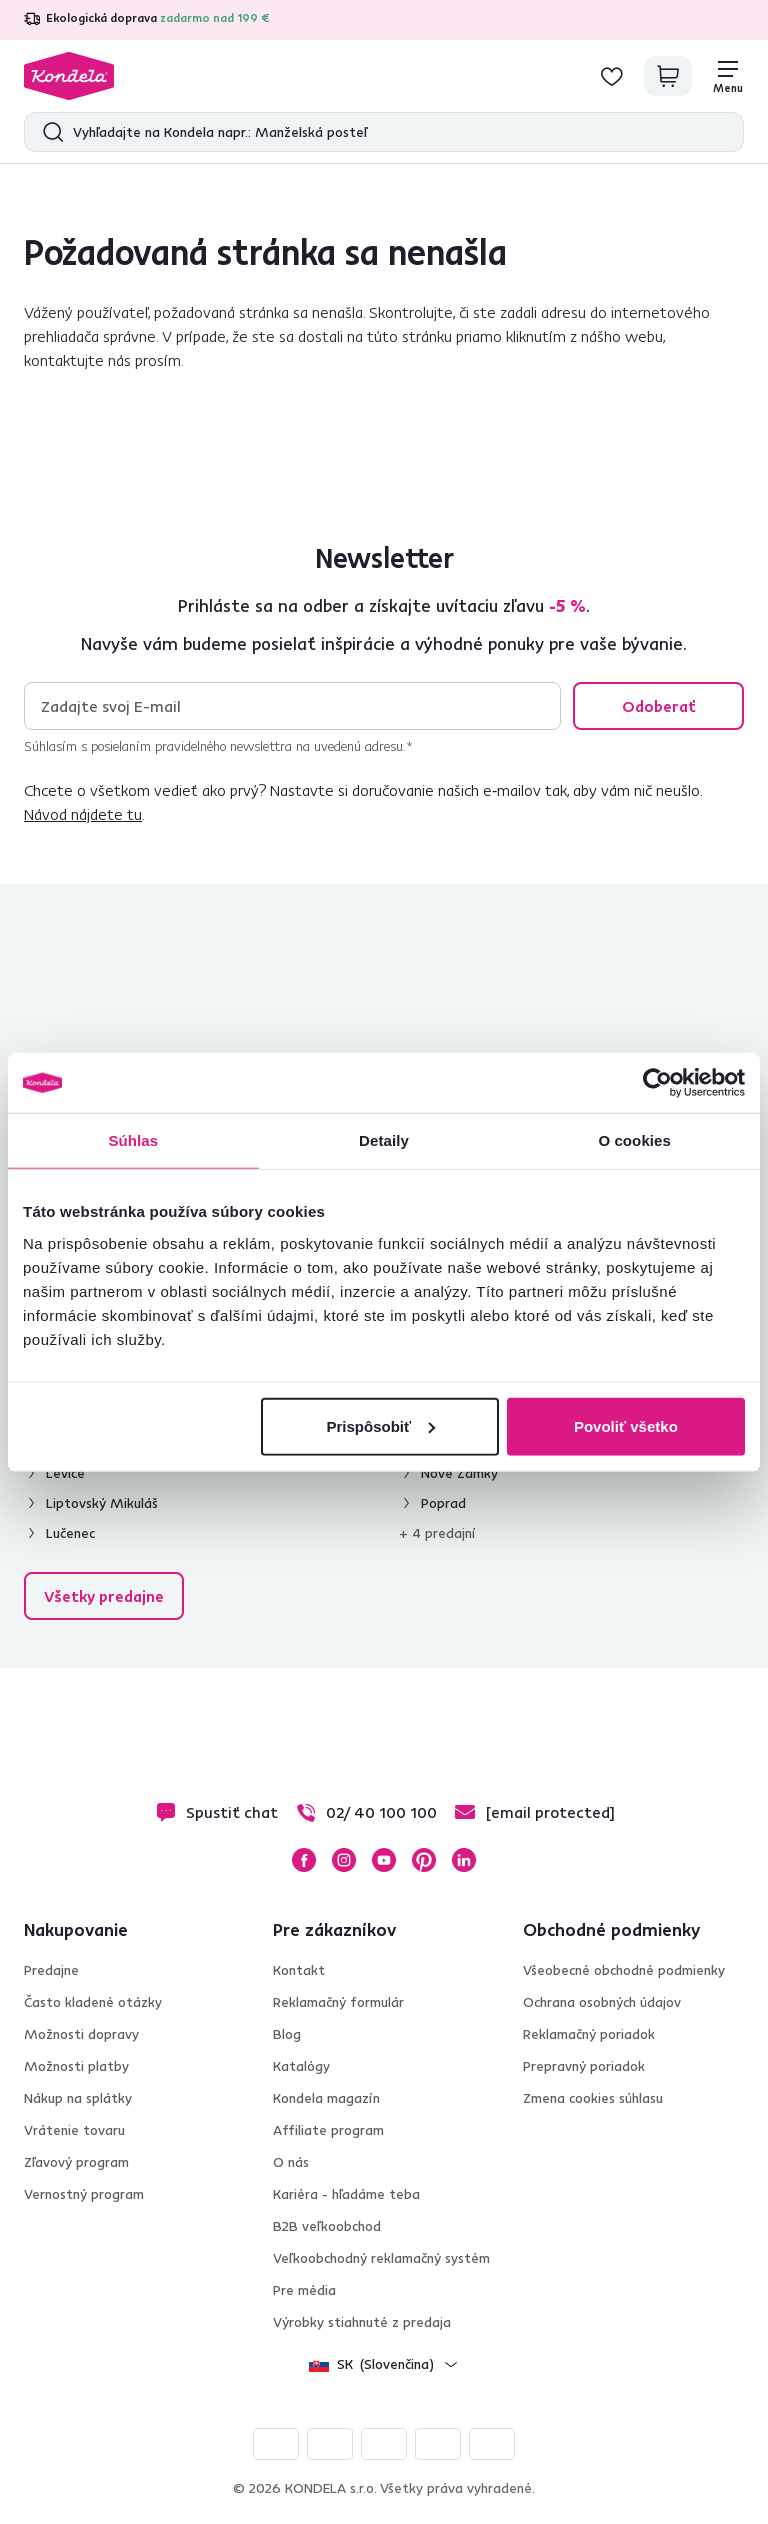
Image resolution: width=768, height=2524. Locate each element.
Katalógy (301, 2066)
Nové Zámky (459, 1473)
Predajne (51, 1970)
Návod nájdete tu (83, 814)
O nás (291, 2162)
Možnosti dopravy (81, 2034)
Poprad (443, 1503)
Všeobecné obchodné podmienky (624, 1970)
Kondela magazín (326, 2098)
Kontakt (299, 1970)
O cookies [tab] (634, 1140)
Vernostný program (84, 2194)
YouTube (384, 1860)
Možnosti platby (76, 2066)
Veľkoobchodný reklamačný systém (381, 2258)
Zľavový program (76, 2162)
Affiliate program (328, 2130)
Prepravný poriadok (584, 2066)
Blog (287, 2034)
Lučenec (70, 1533)
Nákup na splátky (78, 2098)
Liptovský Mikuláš (102, 1503)
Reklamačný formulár (338, 2002)
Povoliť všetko (626, 1425)
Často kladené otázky (93, 2002)
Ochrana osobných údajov (602, 2002)
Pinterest (424, 1860)
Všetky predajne (104, 1596)
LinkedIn (464, 1860)
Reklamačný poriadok (589, 2034)
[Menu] (728, 76)
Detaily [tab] (384, 1140)
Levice (65, 1473)
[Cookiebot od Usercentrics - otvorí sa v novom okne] (657, 1083)
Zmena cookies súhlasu (593, 2098)
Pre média (304, 2290)
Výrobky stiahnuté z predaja (362, 2322)
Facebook (304, 1860)
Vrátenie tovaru (74, 2130)
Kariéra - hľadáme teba (346, 2194)
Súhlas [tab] (133, 1140)
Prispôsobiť (381, 1425)
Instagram (344, 1860)
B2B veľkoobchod (327, 2226)
